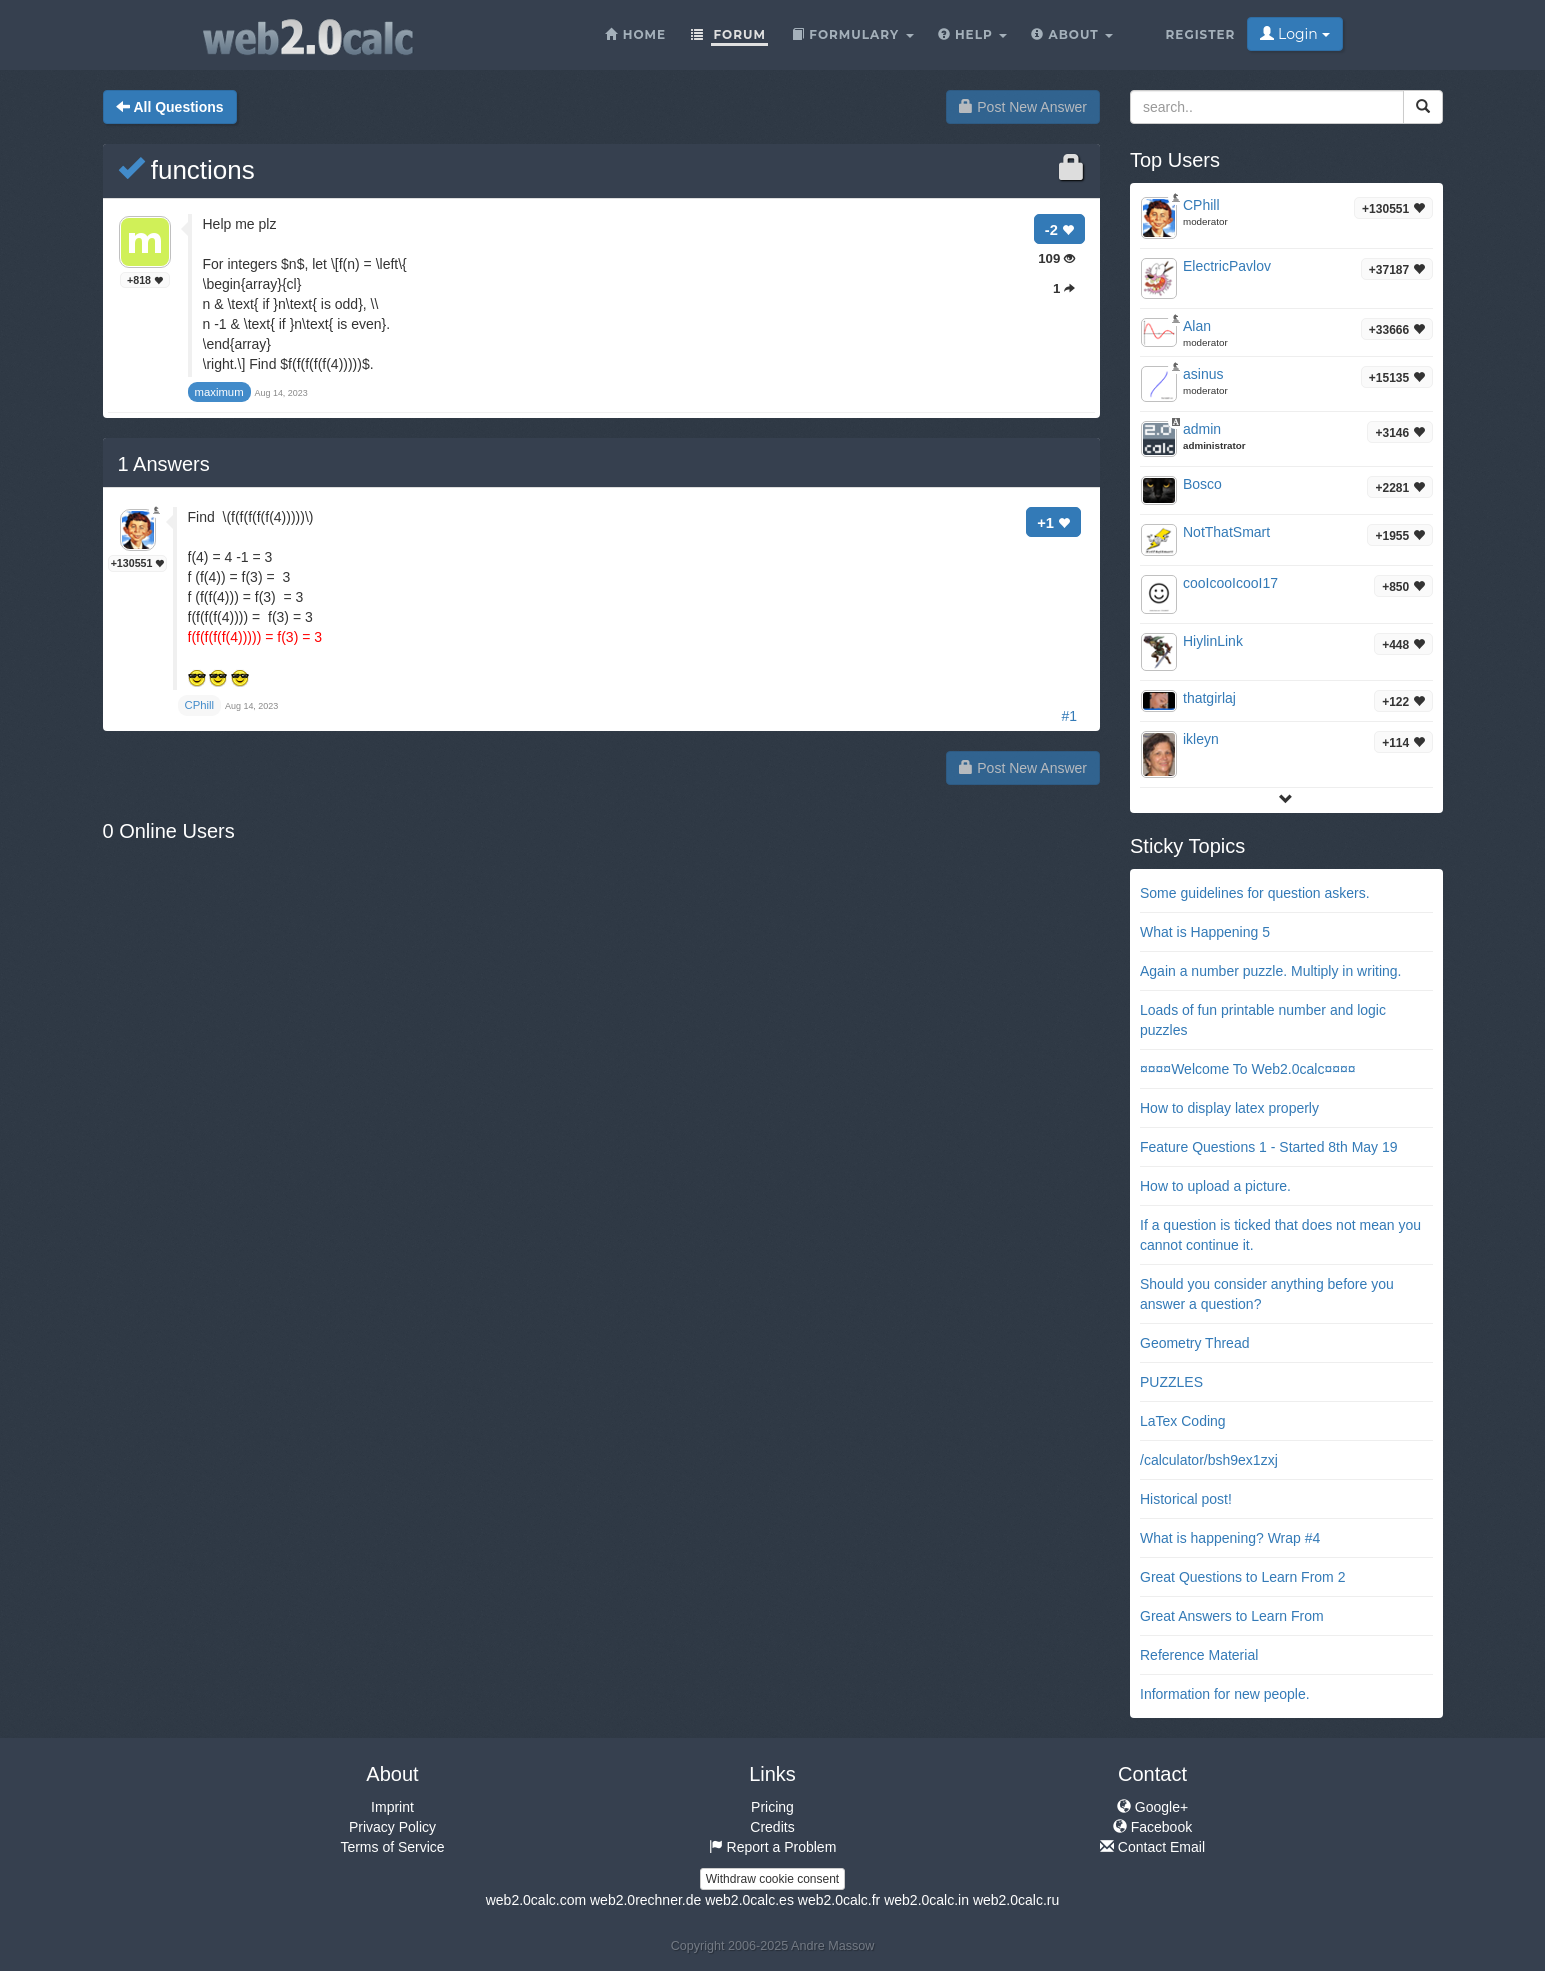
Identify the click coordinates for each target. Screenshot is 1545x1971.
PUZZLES (1171, 1382)
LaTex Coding (1183, 1421)
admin (1202, 429)
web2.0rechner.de (645, 1900)
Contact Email (1152, 1847)
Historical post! (1186, 1499)
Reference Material (1199, 1655)
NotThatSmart (1226, 532)
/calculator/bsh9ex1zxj (1209, 1460)
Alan (1197, 326)
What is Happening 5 (1205, 932)
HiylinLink (1213, 641)
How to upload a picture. (1215, 1186)
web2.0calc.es (749, 1900)
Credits (772, 1827)
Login (1294, 34)
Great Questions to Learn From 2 (1242, 1577)
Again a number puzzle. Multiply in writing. (1270, 971)
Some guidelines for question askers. (1255, 893)
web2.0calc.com (536, 1900)
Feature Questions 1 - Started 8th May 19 (1269, 1147)
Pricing (772, 1807)
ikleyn (1201, 739)
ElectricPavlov (1227, 266)
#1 (1069, 716)
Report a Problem (773, 1847)
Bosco (1202, 484)
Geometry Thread (1194, 1343)
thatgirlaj (1209, 698)
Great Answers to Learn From (1232, 1616)
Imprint (392, 1807)
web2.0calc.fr (839, 1900)
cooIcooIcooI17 (1230, 583)
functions (186, 170)
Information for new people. (1225, 1694)
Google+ (1152, 1807)
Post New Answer (1023, 107)
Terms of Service (392, 1847)
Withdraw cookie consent (772, 1879)
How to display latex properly (1229, 1108)
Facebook (1152, 1827)
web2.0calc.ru (1016, 1900)
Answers (164, 464)
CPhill (1201, 205)
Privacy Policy (392, 1827)
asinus (1203, 374)
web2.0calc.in (926, 1900)
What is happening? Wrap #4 (1230, 1538)
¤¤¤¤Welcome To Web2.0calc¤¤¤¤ (1248, 1069)
